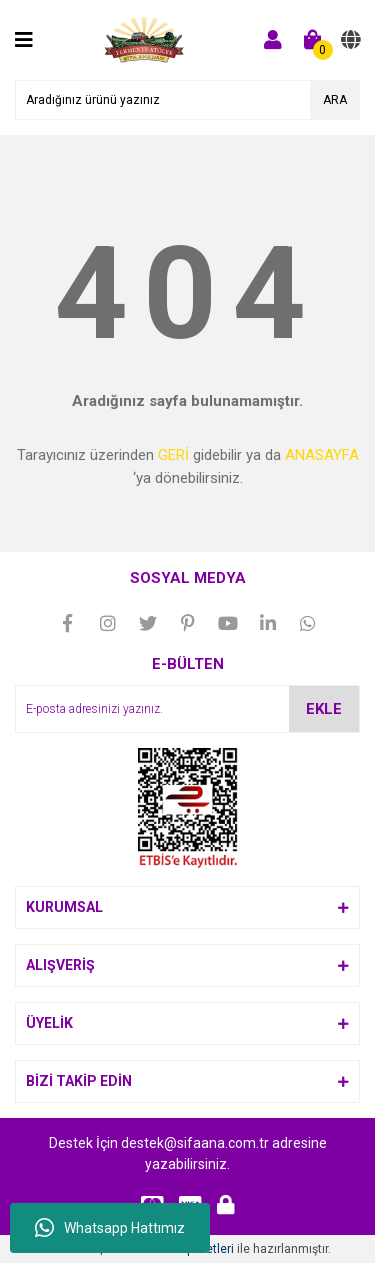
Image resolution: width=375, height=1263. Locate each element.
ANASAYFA (322, 455)
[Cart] (313, 40)
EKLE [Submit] (324, 709)
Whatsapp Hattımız (110, 1228)
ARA (335, 100)
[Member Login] (273, 40)
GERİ (173, 455)
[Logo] (144, 39)
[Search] (187, 100)
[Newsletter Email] (187, 709)
